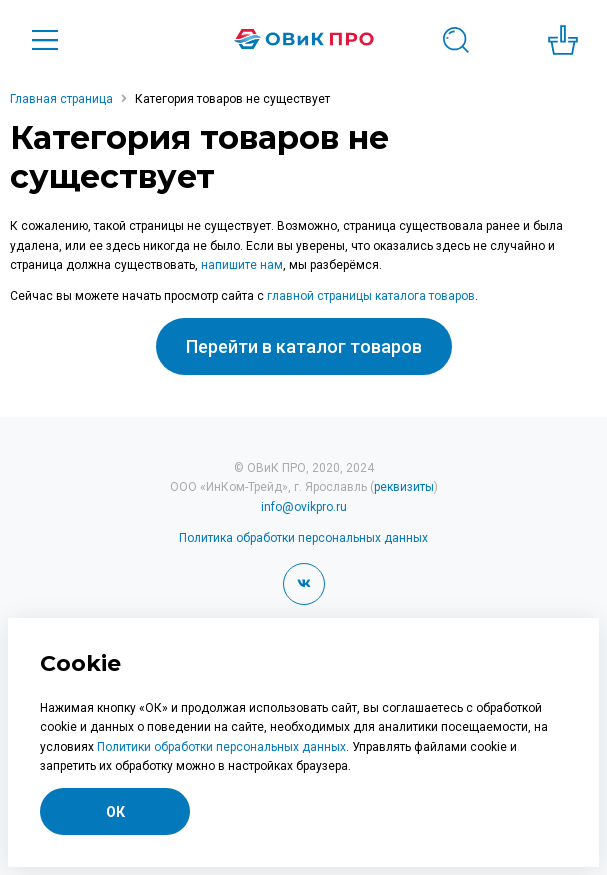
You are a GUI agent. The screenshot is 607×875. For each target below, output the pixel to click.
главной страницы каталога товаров (371, 296)
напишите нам (242, 265)
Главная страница (61, 99)
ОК (115, 812)
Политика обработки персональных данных (303, 538)
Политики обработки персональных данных (221, 747)
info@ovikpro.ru (304, 507)
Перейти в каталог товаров (304, 346)
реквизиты (404, 487)
